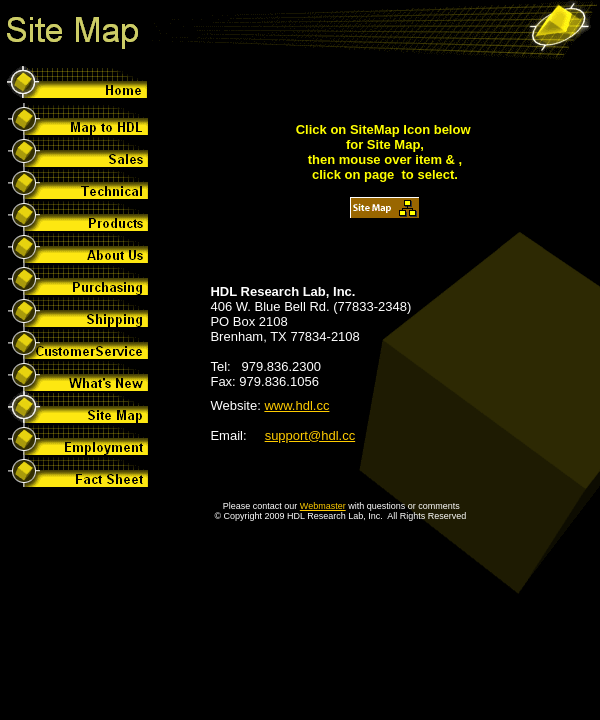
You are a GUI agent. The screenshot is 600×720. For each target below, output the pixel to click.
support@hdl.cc (310, 435)
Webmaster (323, 506)
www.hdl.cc (296, 405)
